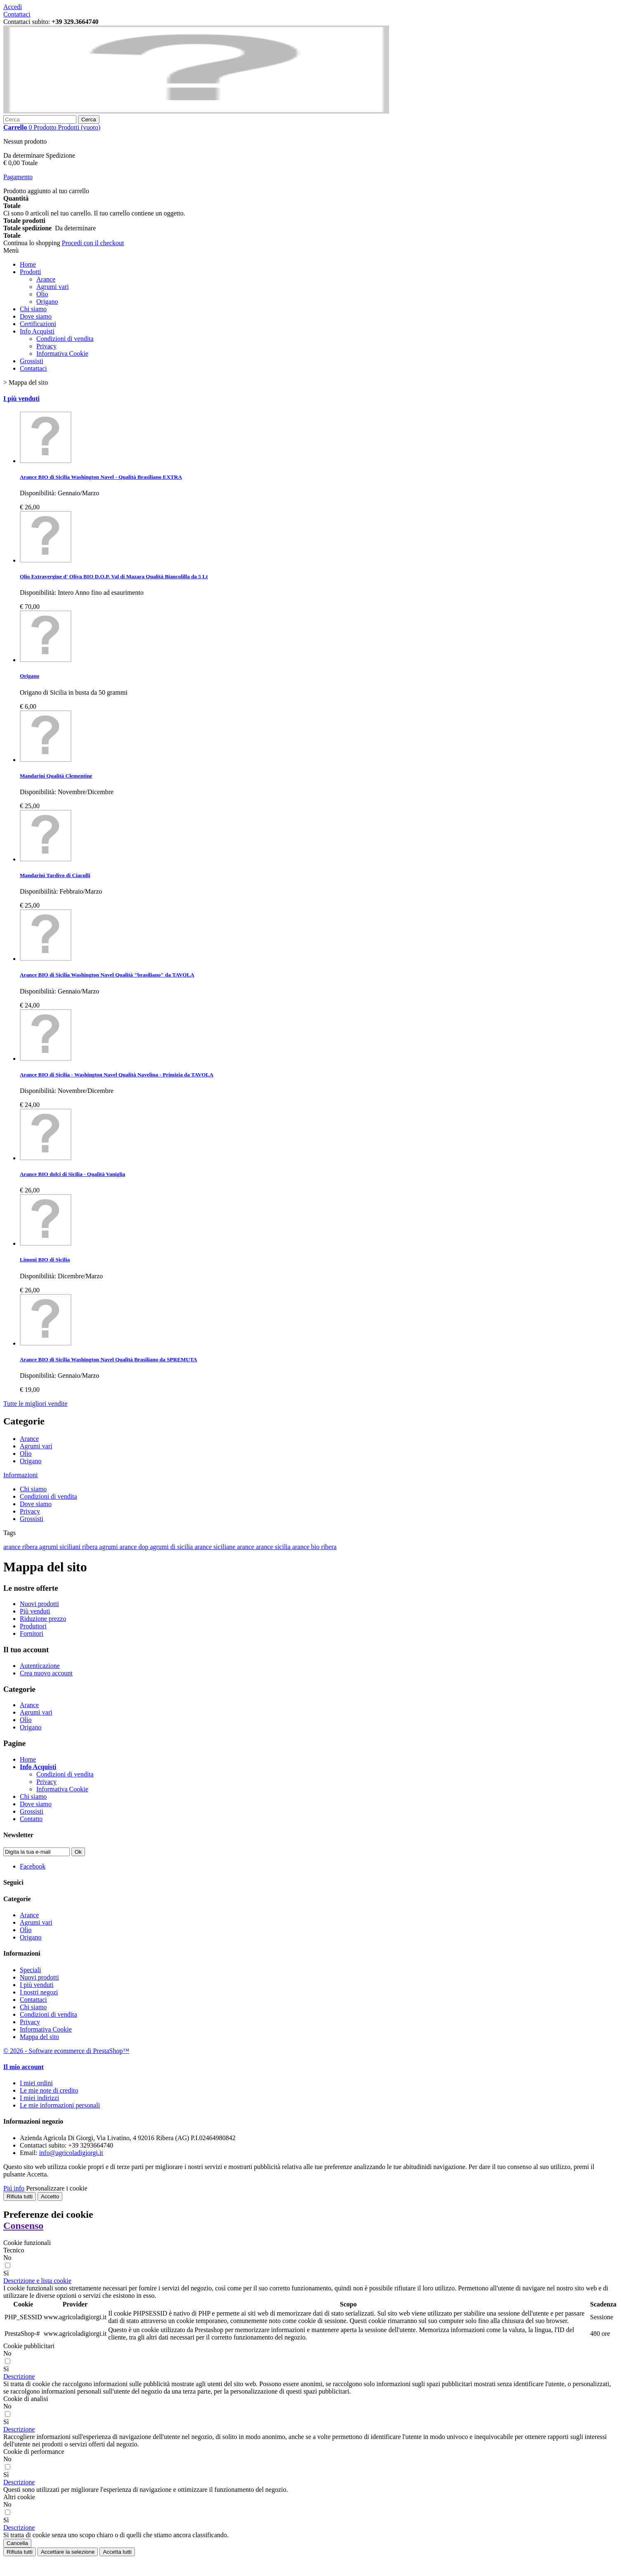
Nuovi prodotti (39, 1603)
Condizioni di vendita (65, 338)
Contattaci (17, 14)
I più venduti (21, 398)
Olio (42, 294)
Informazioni (20, 1474)
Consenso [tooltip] (23, 2225)
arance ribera (21, 1546)
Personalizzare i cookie (56, 2188)
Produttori (33, 1626)
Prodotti (30, 271)
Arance (45, 279)
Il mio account (23, 2066)
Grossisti (31, 360)
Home (28, 264)
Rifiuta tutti (20, 2196)
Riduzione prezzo (43, 1618)
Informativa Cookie (62, 353)
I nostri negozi (39, 1992)
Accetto (50, 2196)
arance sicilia (274, 1546)
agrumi (109, 1546)
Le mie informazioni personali (60, 2105)
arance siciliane (215, 1546)
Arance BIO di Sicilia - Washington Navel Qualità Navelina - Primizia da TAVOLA (116, 1075)
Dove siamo (36, 316)
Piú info (13, 2188)
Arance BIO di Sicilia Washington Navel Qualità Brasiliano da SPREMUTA (108, 1359)
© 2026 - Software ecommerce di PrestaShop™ (66, 2050)
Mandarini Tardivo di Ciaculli (55, 875)
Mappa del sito (39, 2036)
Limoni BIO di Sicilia (45, 1259)
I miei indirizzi (39, 2097)
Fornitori (31, 1633)
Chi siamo (33, 308)
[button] (37, 2280)
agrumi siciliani (60, 1546)
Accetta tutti (117, 2552)
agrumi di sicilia (172, 1546)
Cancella (17, 2543)
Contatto (31, 1818)
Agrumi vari (52, 286)
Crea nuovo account (46, 1673)
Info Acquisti (37, 331)
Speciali (30, 1969)
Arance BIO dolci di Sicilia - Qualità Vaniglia (72, 1174)
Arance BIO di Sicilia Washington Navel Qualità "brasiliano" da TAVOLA (107, 975)
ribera (90, 1546)
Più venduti (35, 1611)
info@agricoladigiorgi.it (71, 2152)
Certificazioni (38, 323)
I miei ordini (36, 2082)
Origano (47, 301)
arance (246, 1546)
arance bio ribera (314, 1546)
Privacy (46, 346)
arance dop (135, 1546)
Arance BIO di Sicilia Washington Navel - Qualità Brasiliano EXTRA (101, 477)
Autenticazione (40, 1665)
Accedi (12, 6)
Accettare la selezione (67, 2552)
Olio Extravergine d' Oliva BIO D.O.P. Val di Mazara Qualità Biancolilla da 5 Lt (114, 576)
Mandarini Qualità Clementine (56, 776)
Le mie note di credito (49, 2090)
